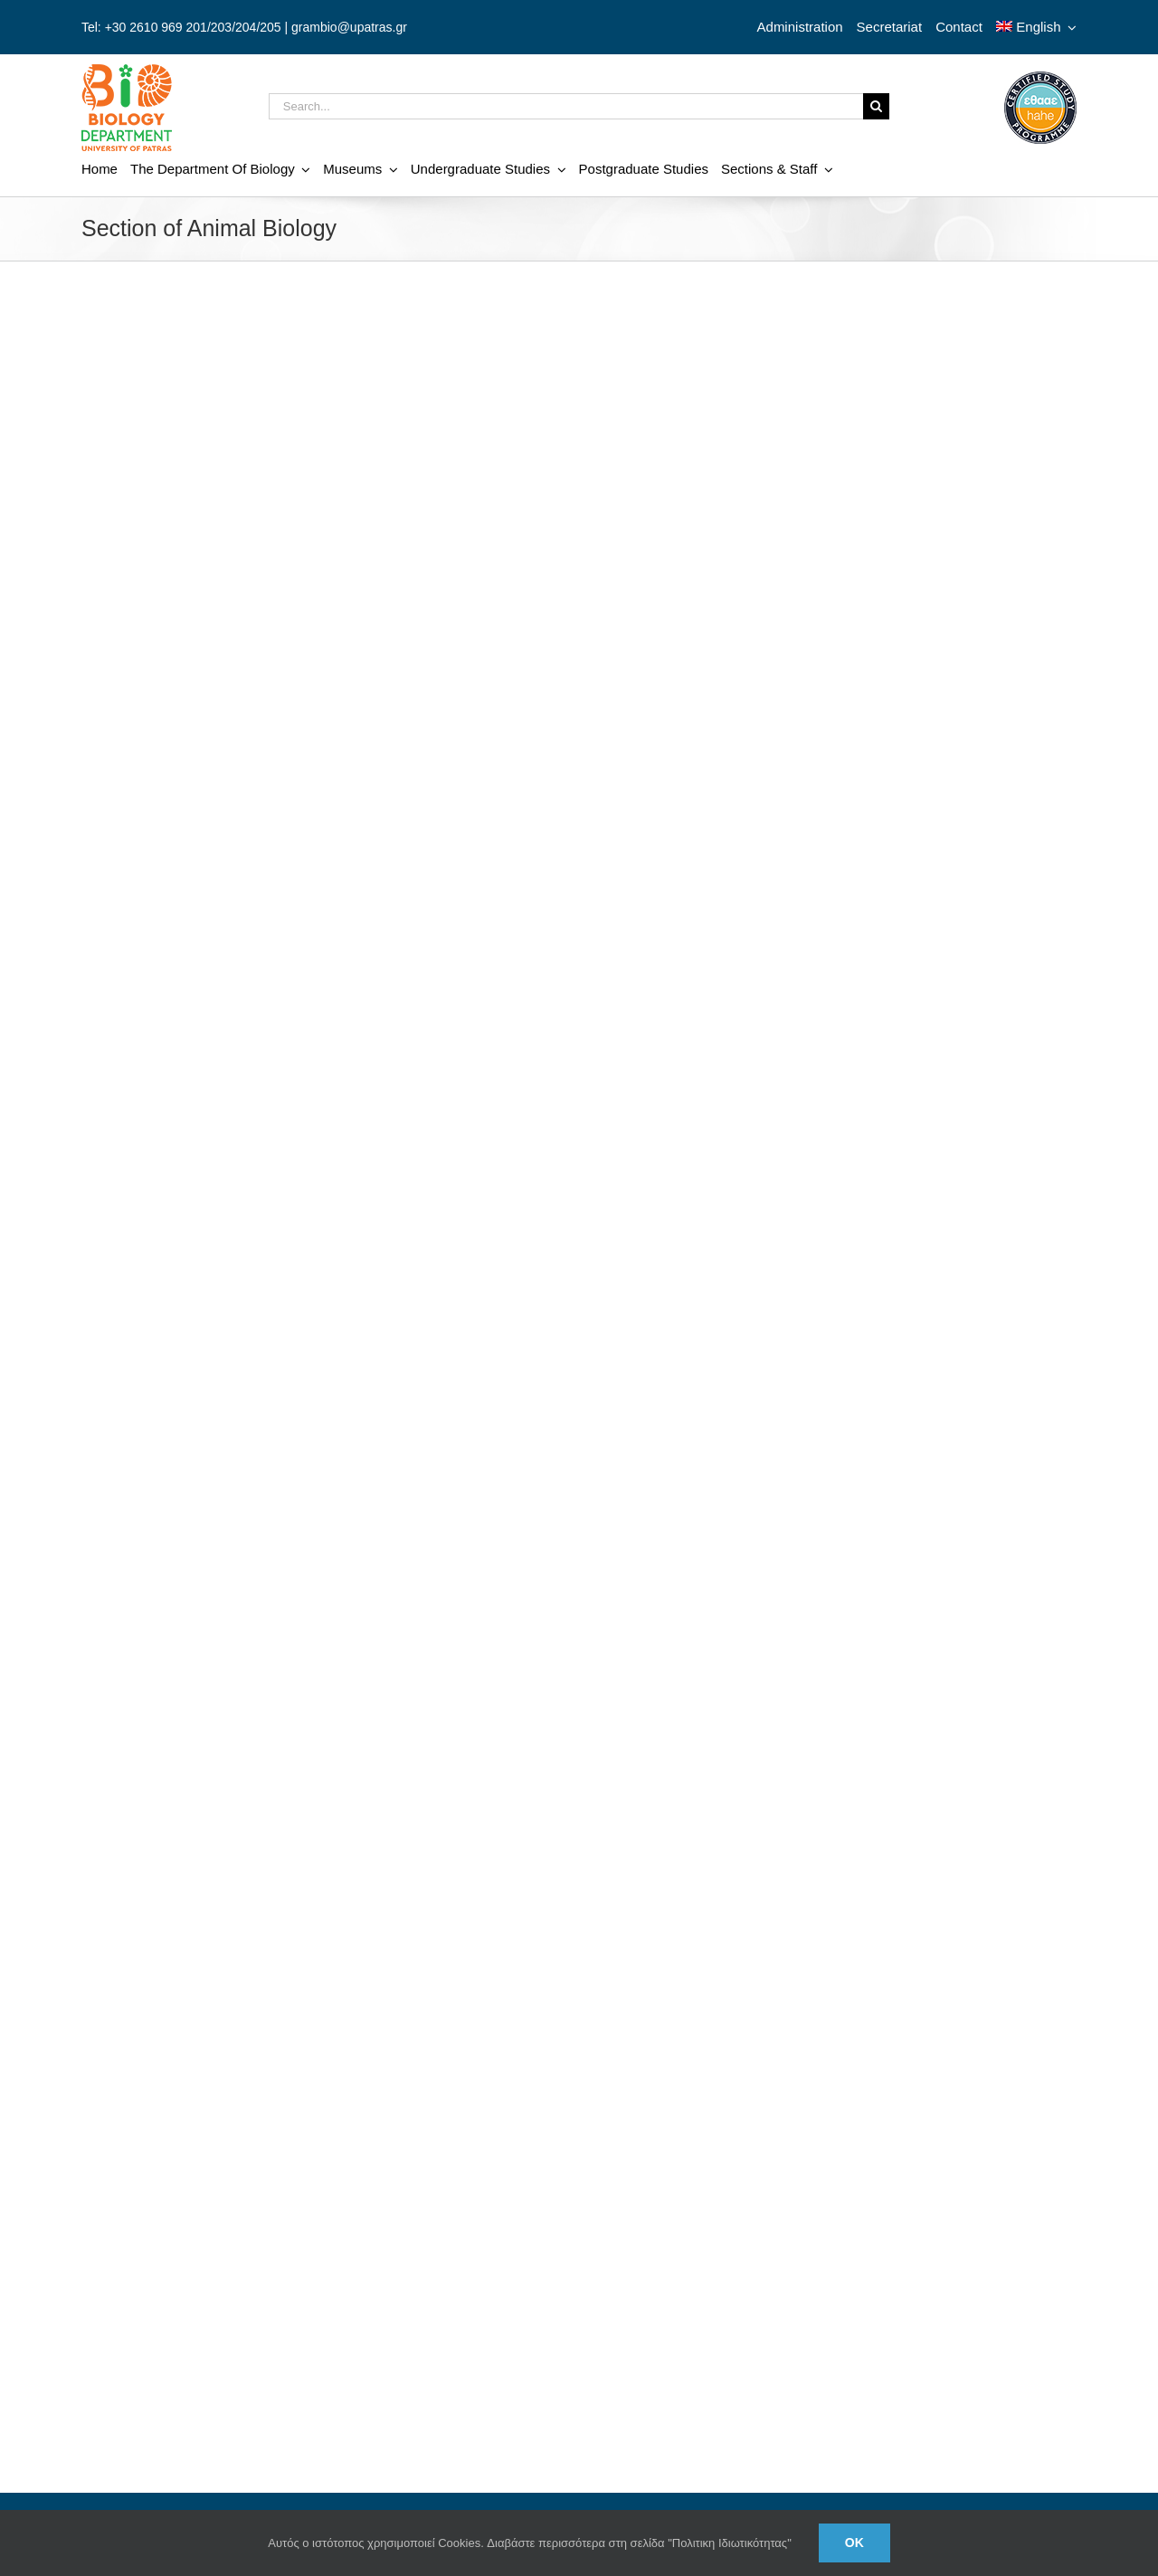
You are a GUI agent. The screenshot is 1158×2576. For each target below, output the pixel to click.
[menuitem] (1036, 27)
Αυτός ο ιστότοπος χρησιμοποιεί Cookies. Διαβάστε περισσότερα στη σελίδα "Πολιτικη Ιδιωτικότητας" (530, 2543)
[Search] (876, 106)
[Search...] (566, 106)
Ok (854, 2542)
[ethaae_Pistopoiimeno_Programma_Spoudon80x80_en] (1040, 78)
